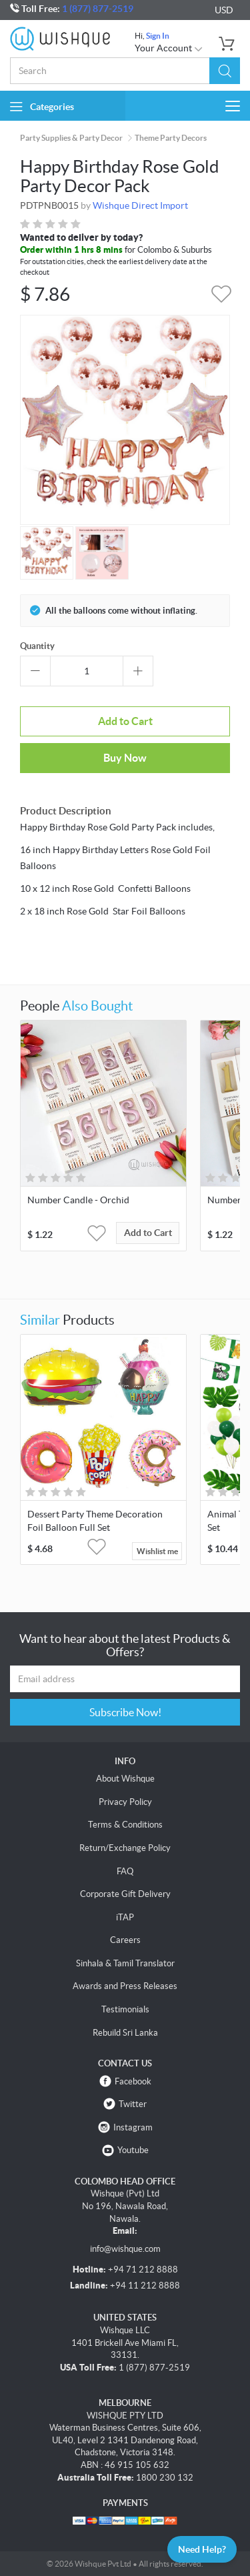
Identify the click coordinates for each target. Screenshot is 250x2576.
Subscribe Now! (125, 1712)
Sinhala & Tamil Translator (125, 1963)
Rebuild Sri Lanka (125, 2033)
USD (224, 10)
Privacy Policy (125, 1802)
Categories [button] (42, 106)
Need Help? (202, 2549)
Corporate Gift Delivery (125, 1894)
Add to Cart (125, 721)
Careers (125, 1940)
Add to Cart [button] (148, 1232)
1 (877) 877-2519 (97, 8)
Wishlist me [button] (157, 1551)
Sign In (157, 35)
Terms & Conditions (125, 1825)
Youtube (133, 2150)
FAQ (125, 1871)
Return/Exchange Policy (125, 1848)
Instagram (133, 2127)
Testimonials (125, 2009)
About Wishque (125, 1779)
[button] (224, 70)
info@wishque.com (125, 2249)
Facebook (133, 2081)
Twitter (133, 2104)
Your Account (169, 48)
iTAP (125, 1917)
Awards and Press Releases (125, 1986)
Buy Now (125, 758)
